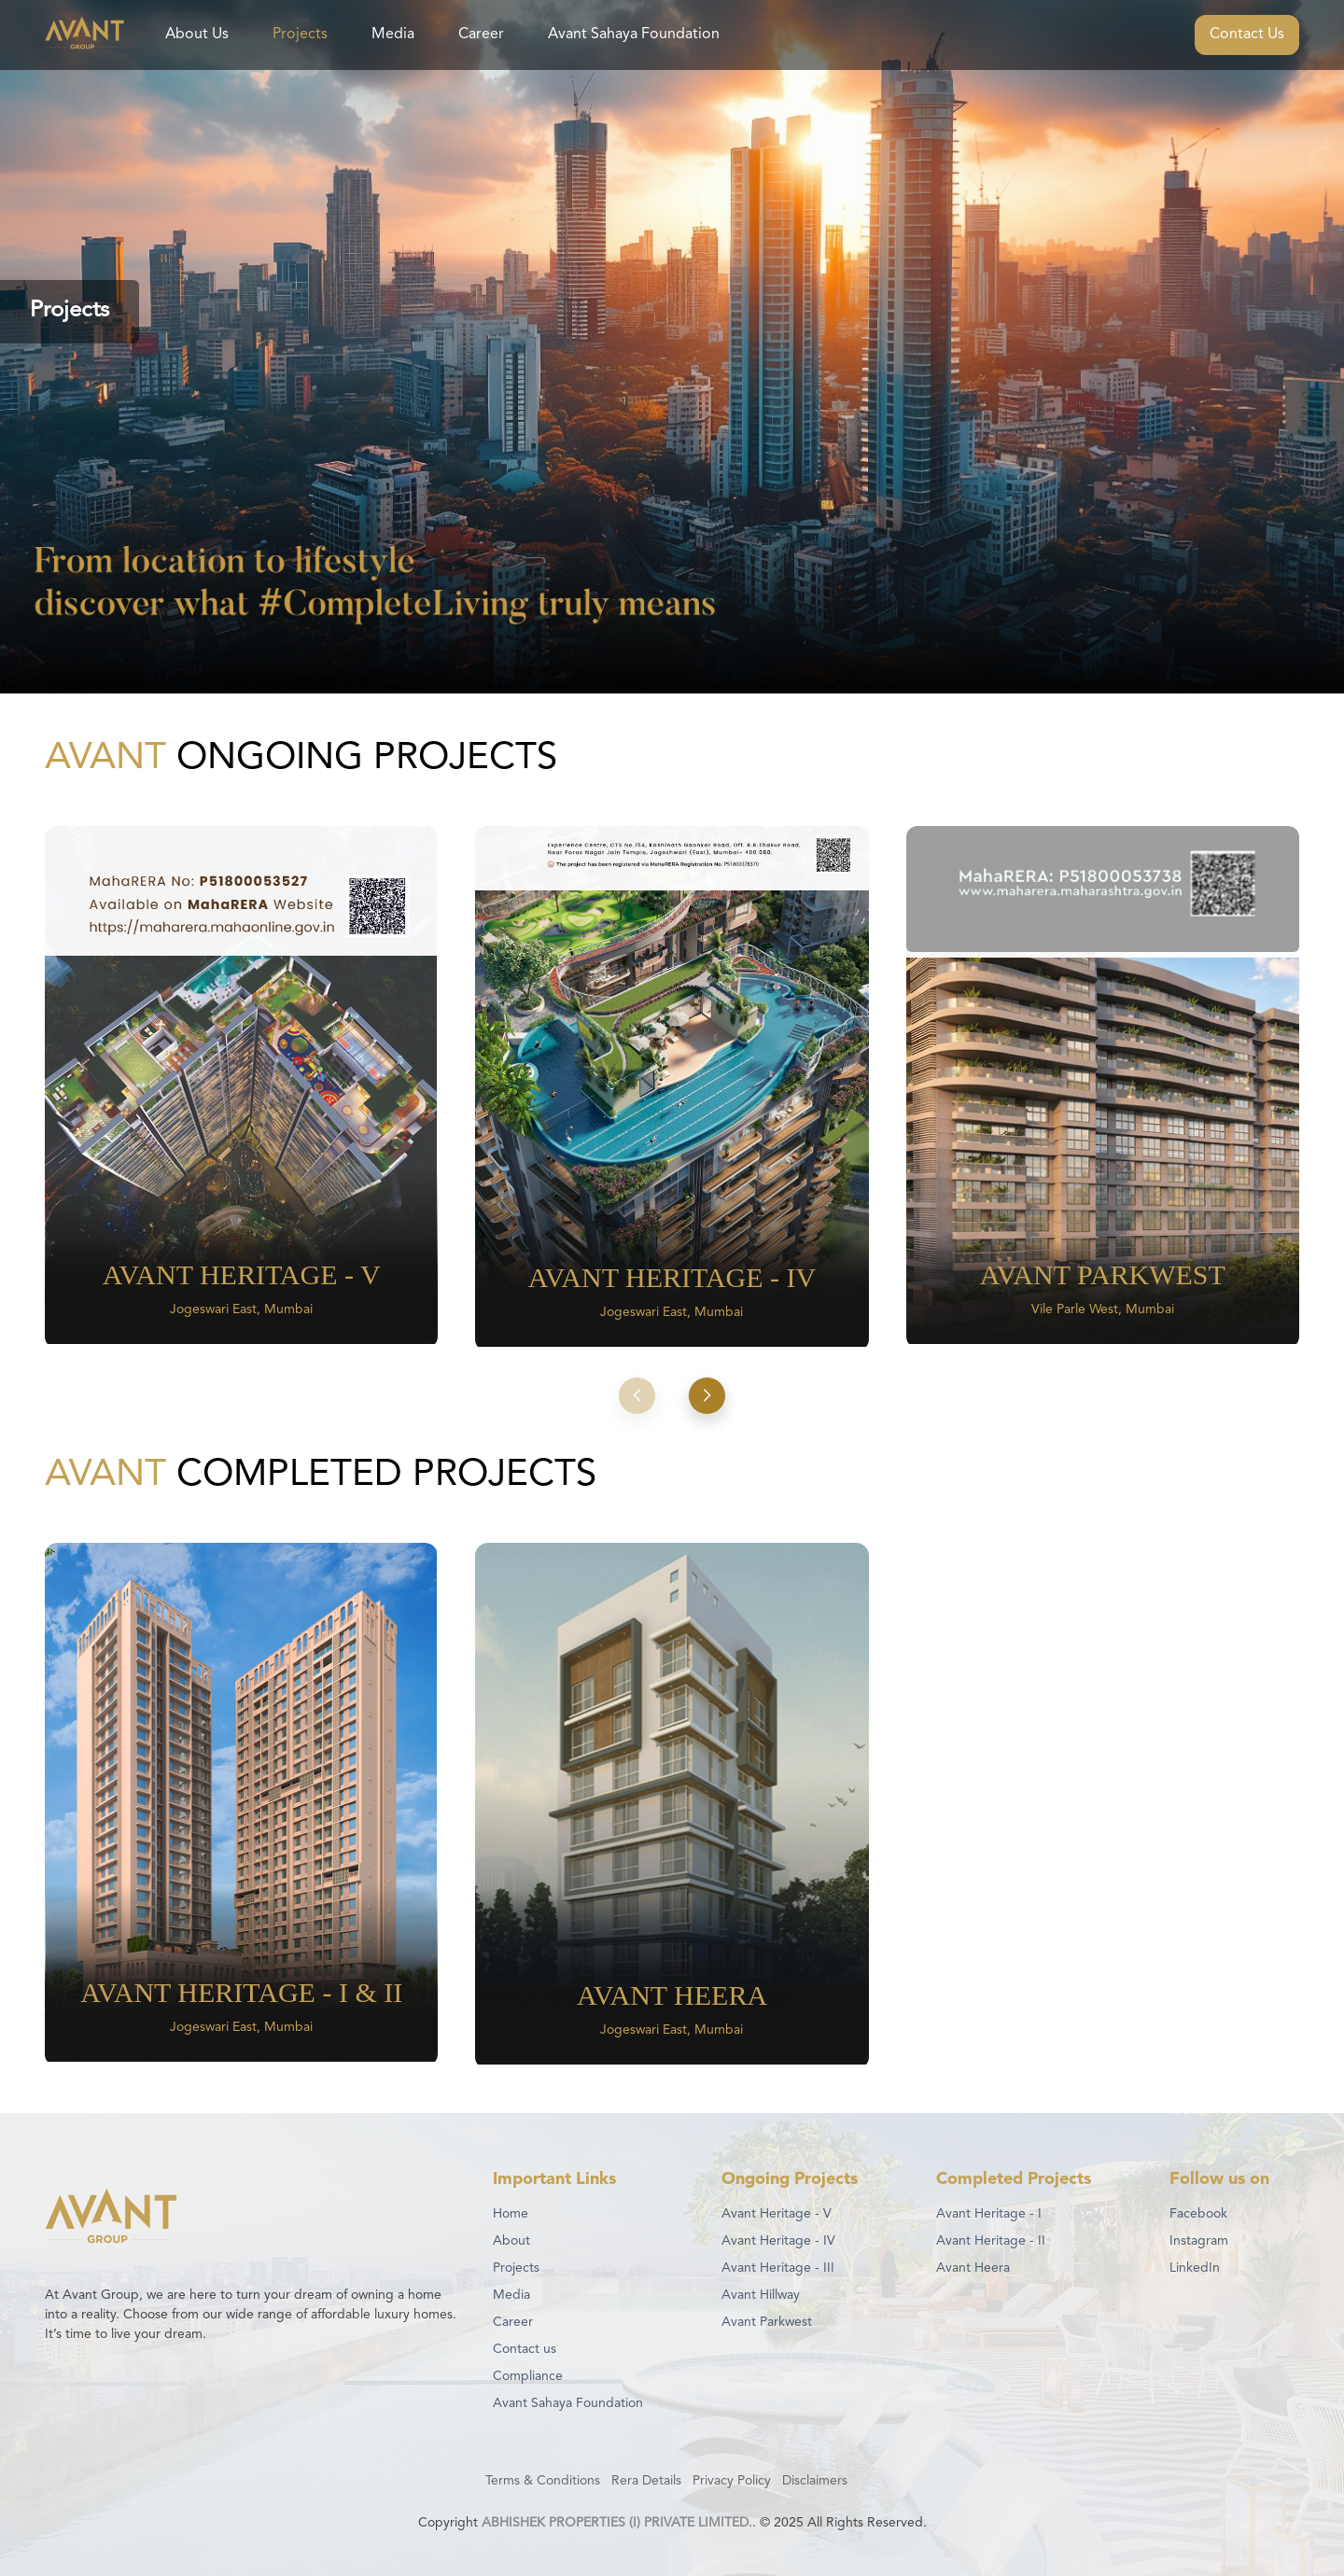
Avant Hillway (760, 2295)
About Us (197, 34)
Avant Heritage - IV (778, 2240)
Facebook (1198, 2213)
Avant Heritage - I (989, 2213)
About (511, 2240)
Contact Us (1247, 34)
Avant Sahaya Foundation (634, 34)
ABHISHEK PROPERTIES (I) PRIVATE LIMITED (615, 2522)
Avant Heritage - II (990, 2240)
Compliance (528, 2376)
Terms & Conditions (542, 2480)
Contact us (524, 2349)
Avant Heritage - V (776, 2213)
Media (392, 34)
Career (481, 34)
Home (510, 2213)
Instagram (1198, 2240)
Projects (300, 34)
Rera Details (646, 2480)
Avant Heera (973, 2268)
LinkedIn (1194, 2268)
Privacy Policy (732, 2480)
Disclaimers (814, 2480)
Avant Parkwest (766, 2322)
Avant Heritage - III (777, 2268)
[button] (637, 1395)
